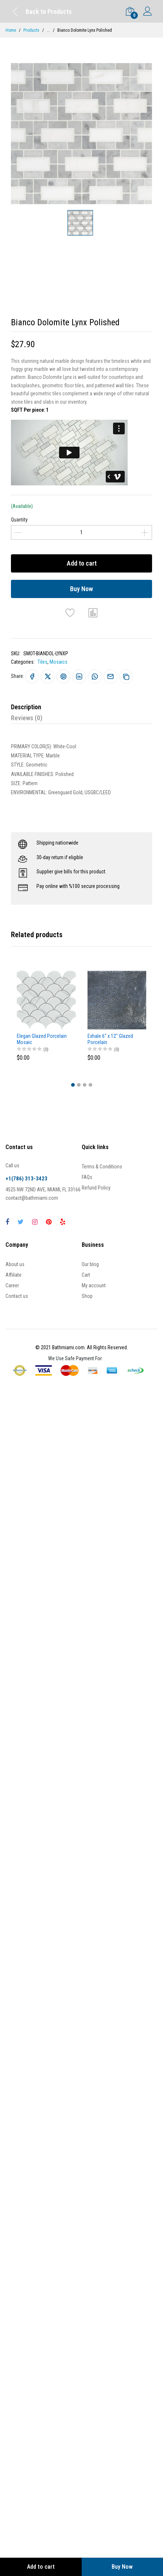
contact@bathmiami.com (31, 1198)
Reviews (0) (26, 718)
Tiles (42, 662)
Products (31, 30)
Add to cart (82, 563)
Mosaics (58, 662)
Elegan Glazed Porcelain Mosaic (42, 1039)
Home (10, 30)
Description (26, 707)
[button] (73, 1085)
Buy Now (81, 589)
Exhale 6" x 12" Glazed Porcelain (110, 1039)
